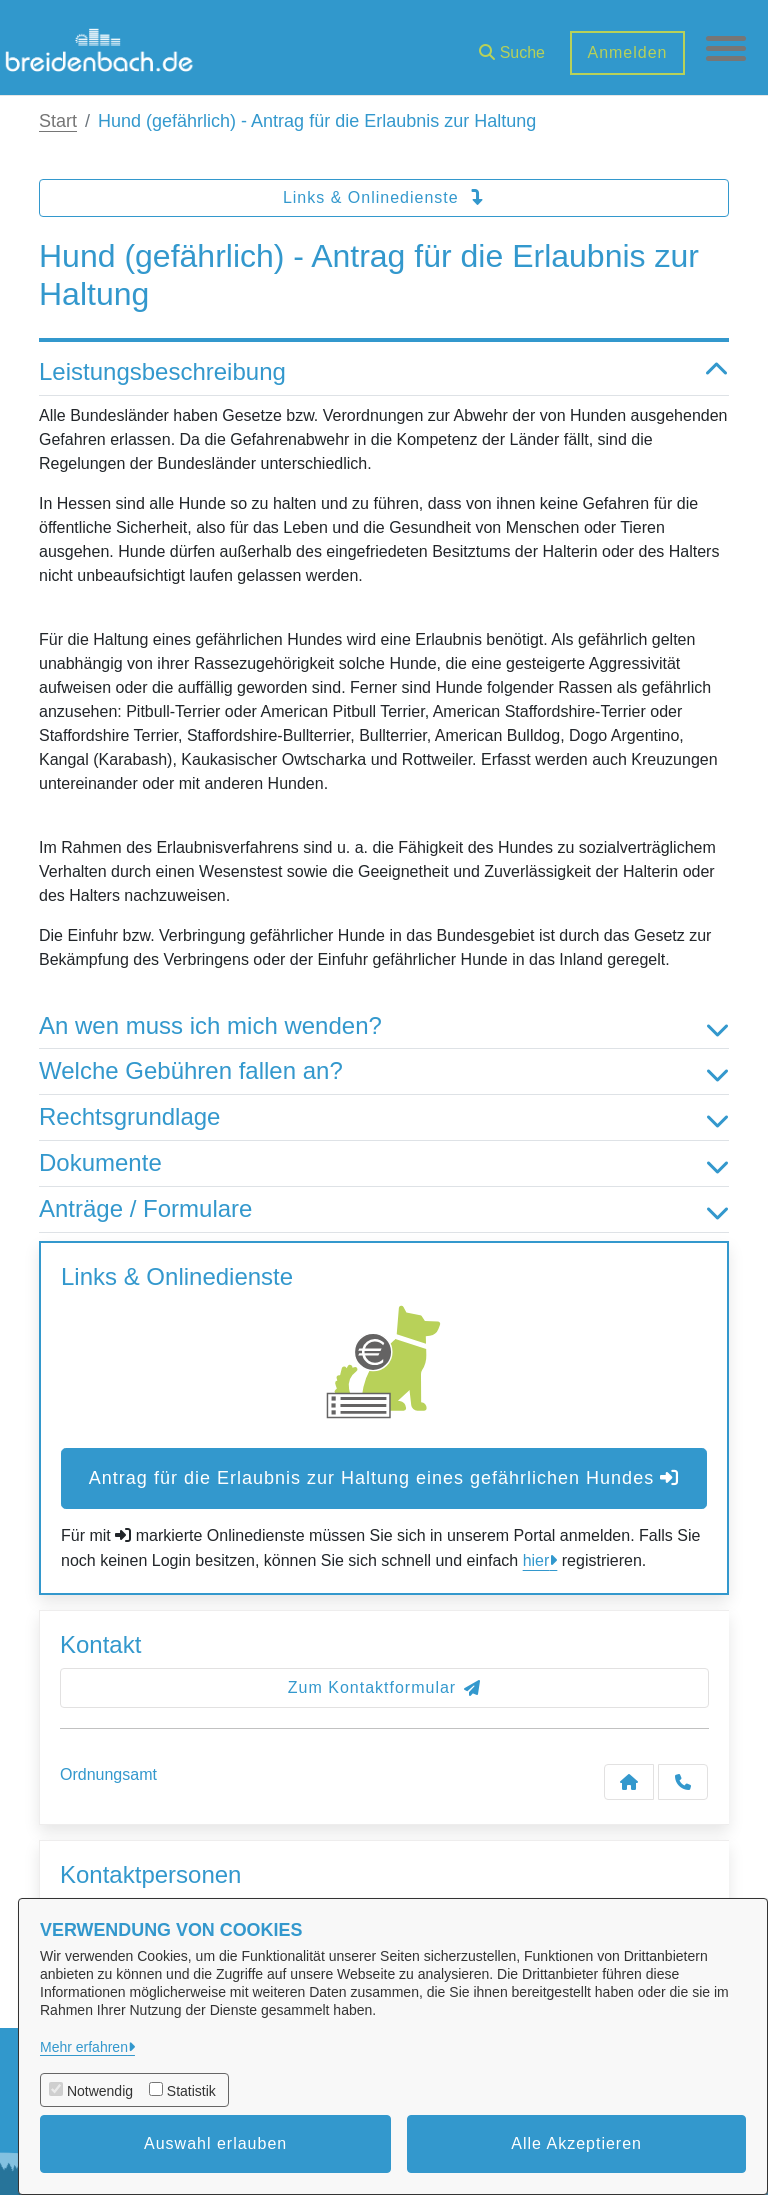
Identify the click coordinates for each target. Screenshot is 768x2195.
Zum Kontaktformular (384, 1687)
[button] (512, 45)
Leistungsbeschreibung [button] (384, 372)
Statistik (191, 2091)
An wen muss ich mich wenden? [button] (384, 1026)
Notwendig (100, 2091)
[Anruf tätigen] (683, 1782)
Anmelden (627, 52)
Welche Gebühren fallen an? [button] (384, 1071)
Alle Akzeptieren (576, 2143)
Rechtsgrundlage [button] (384, 1117)
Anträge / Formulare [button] (384, 1209)
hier (536, 1560)
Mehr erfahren (84, 2047)
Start (58, 121)
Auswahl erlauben (215, 2143)
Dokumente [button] (384, 1163)
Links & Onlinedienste (384, 197)
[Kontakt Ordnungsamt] (629, 1782)
